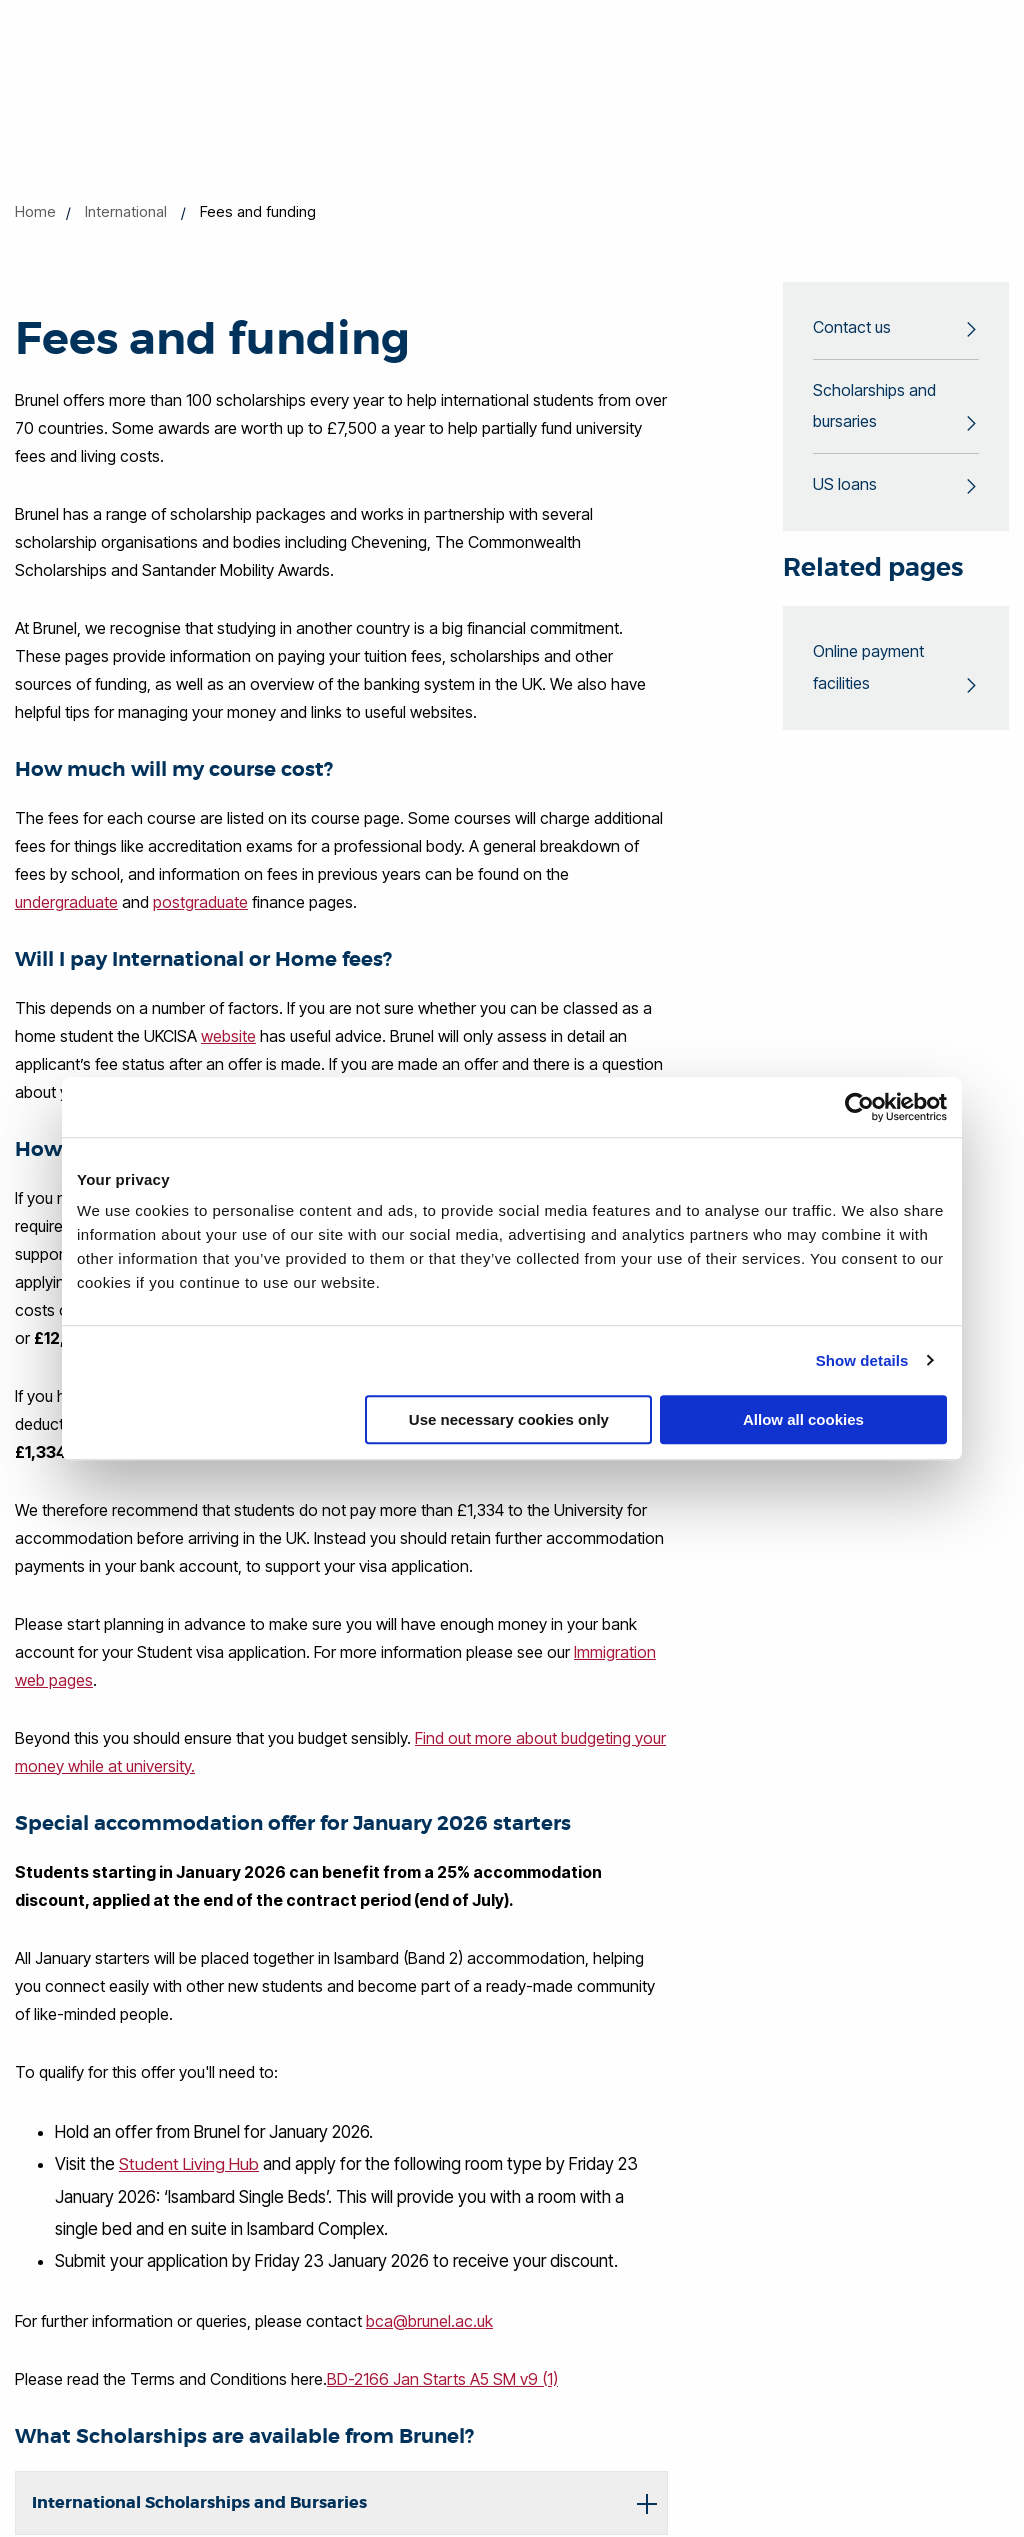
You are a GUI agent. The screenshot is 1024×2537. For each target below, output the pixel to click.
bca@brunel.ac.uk (429, 2320)
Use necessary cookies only (509, 1419)
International (126, 211)
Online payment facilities (868, 669)
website (228, 1036)
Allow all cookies (803, 1419)
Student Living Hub (189, 2164)
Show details (862, 1360)
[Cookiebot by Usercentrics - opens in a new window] (859, 1107)
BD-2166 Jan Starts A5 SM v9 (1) (442, 2378)
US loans (845, 486)
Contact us (852, 328)
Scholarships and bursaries (874, 407)
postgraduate (200, 902)
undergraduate (66, 902)
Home (35, 211)
